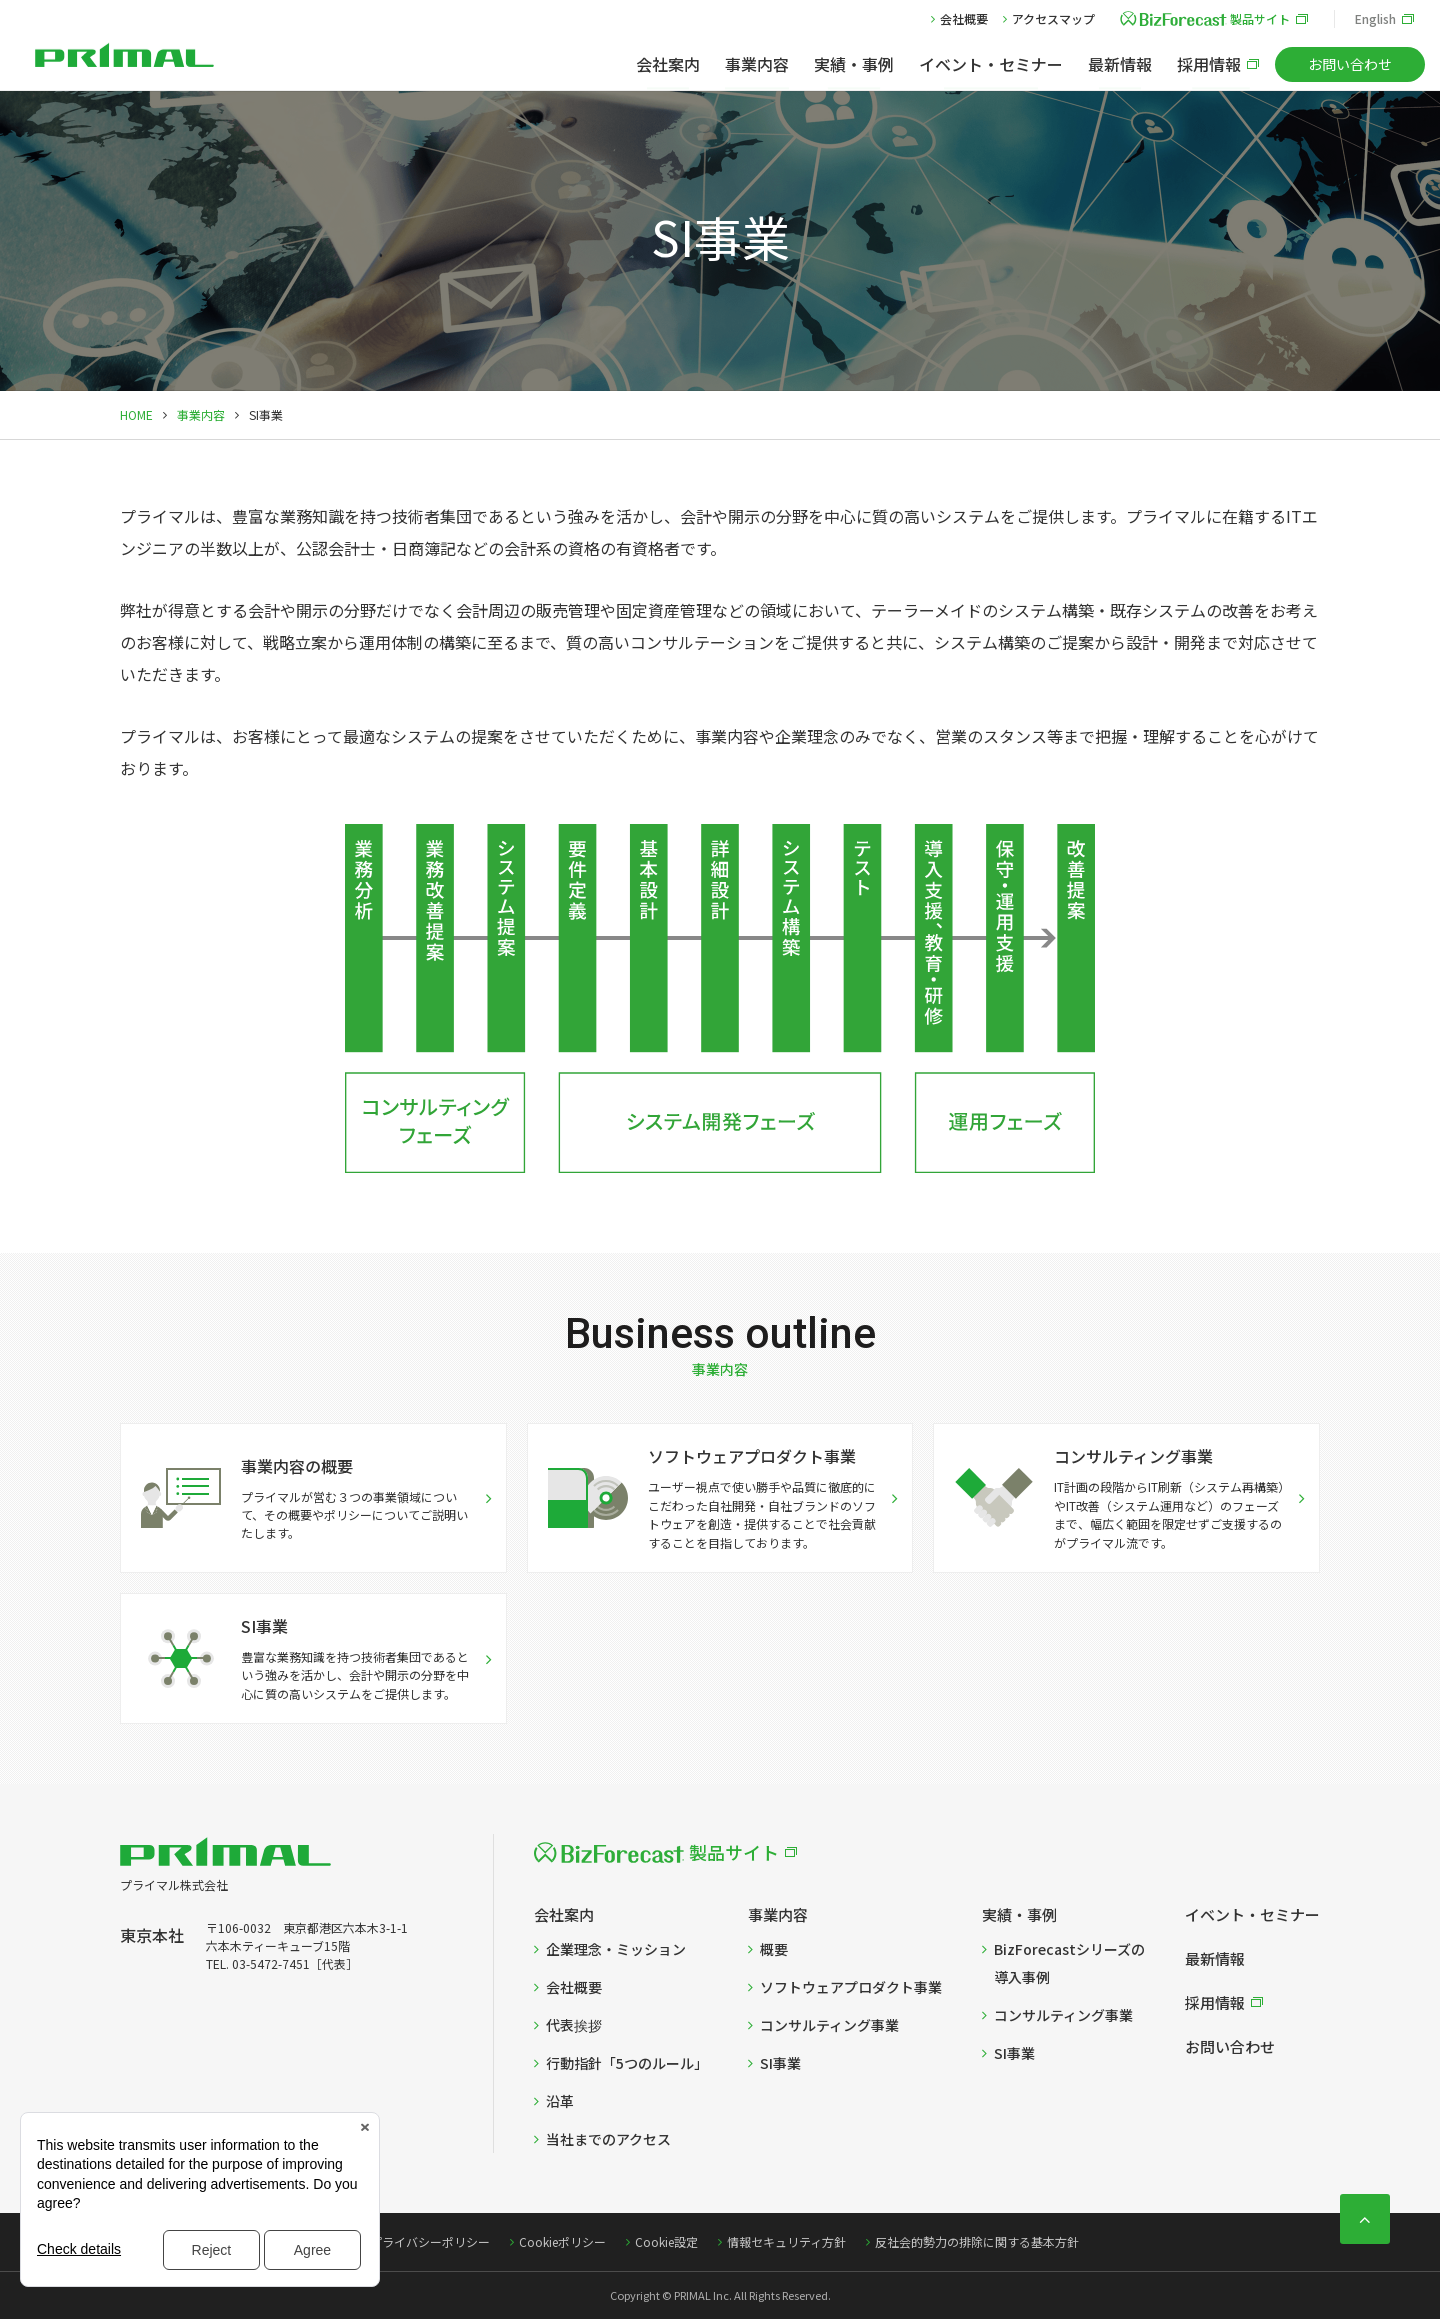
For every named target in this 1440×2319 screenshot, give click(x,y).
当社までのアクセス (608, 2139)
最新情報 (1120, 64)
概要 (774, 1949)
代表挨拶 (574, 2025)
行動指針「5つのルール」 (627, 2063)
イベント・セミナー (991, 64)
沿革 (560, 2101)
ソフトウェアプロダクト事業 (851, 1987)
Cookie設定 (666, 2241)
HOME (136, 414)
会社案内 (668, 64)
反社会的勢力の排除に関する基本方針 (977, 2241)
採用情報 (1209, 64)
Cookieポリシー (562, 2241)
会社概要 (964, 18)
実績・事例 (854, 64)
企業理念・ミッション (616, 1949)
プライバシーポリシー (430, 2241)
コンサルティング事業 (829, 2025)
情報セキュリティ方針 (786, 2241)
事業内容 (757, 64)
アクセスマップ (1053, 18)
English (1375, 18)
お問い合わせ (1350, 64)
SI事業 (780, 2063)
